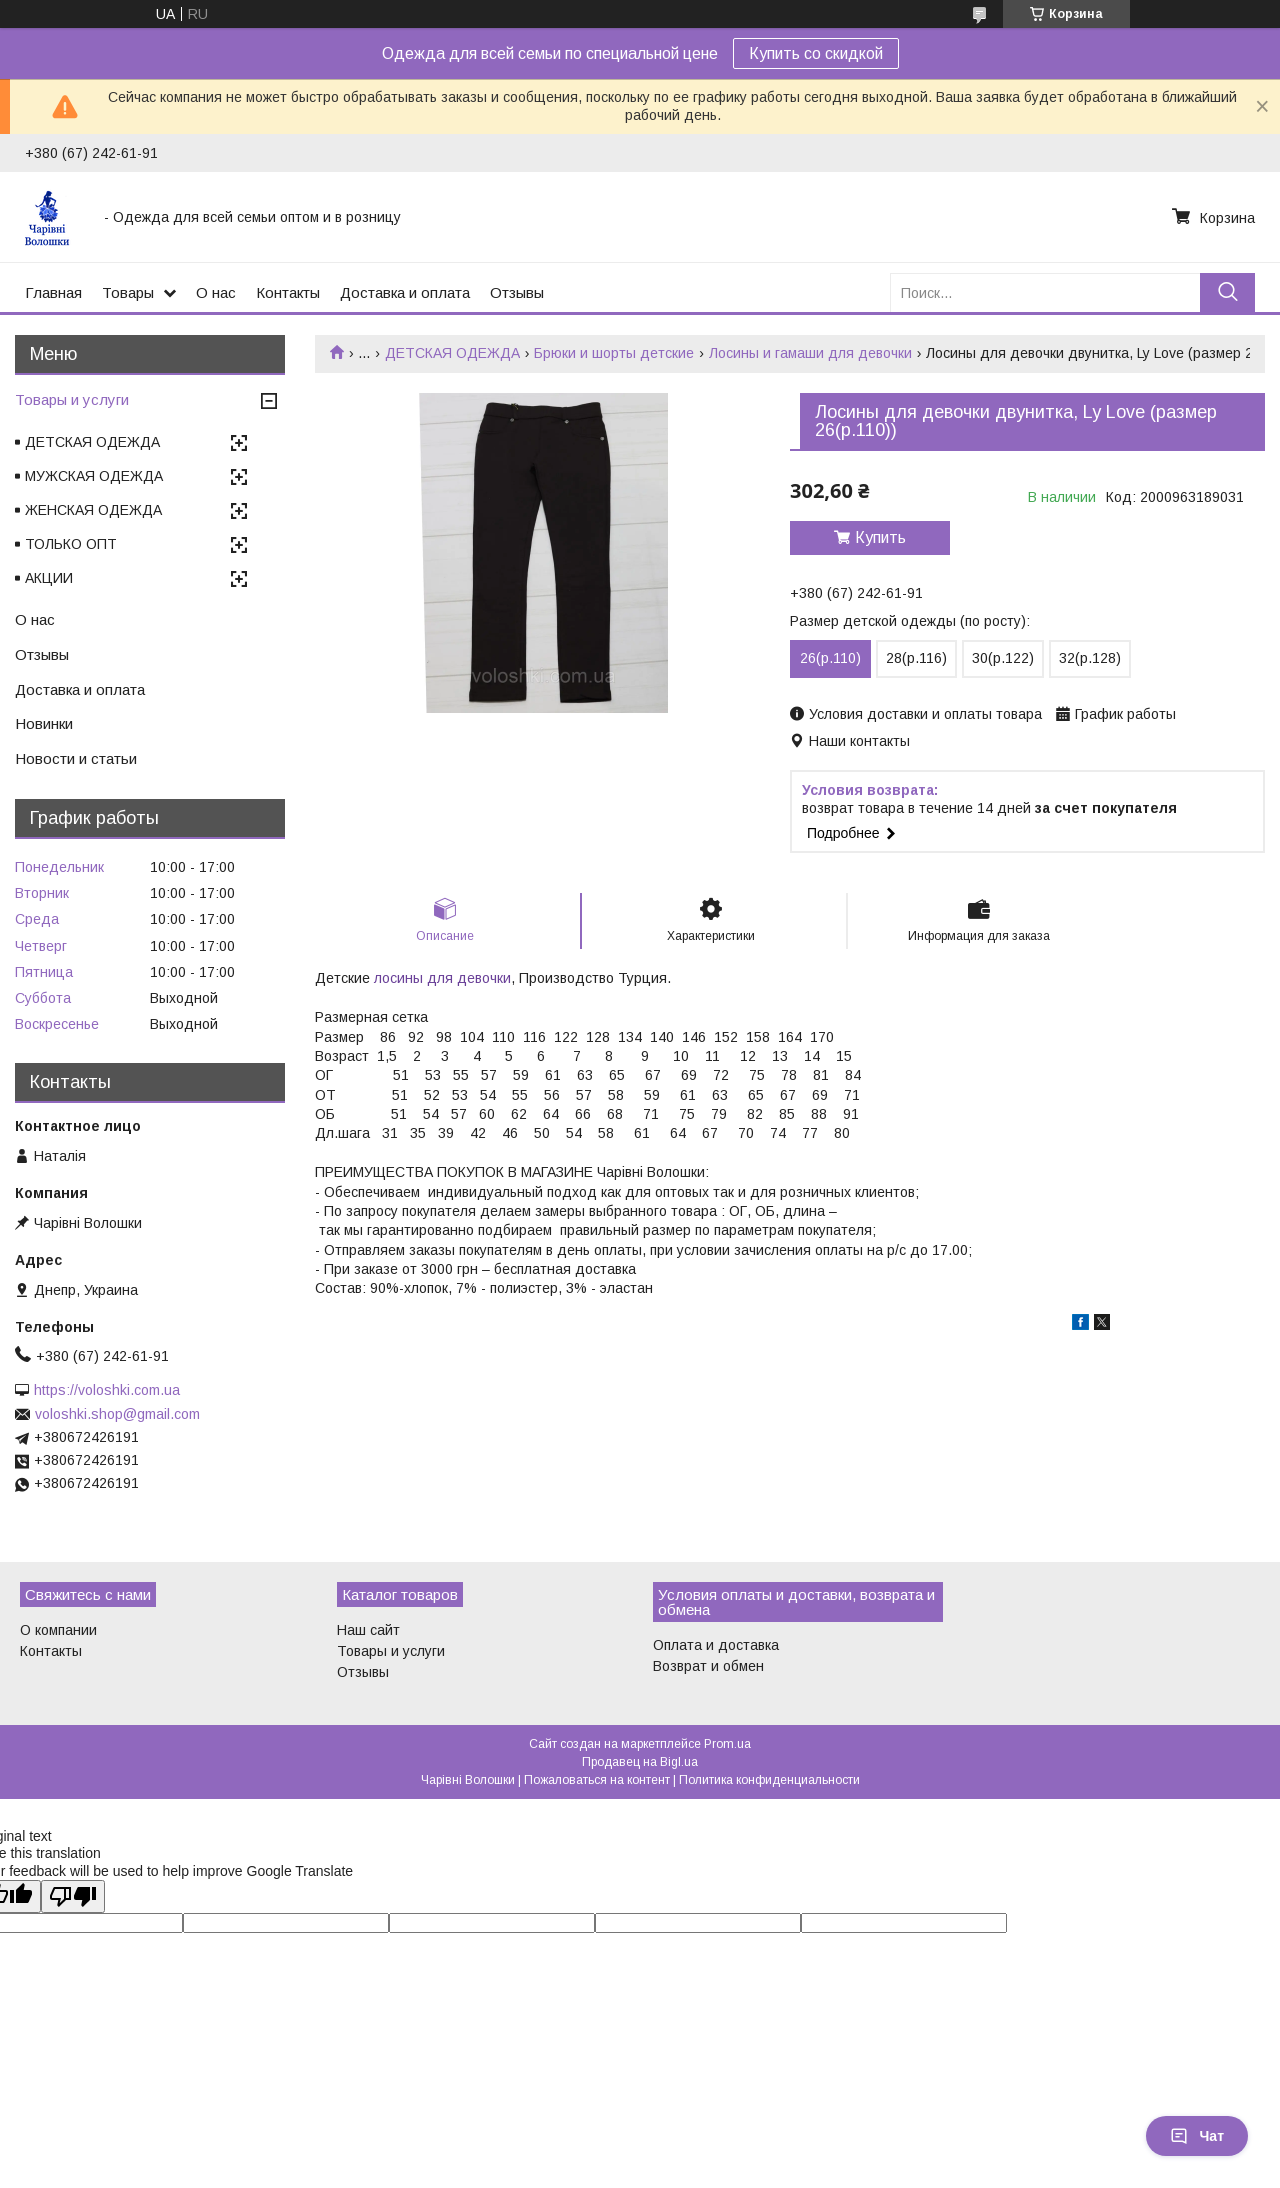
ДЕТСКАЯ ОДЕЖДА (452, 353)
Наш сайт (368, 1630)
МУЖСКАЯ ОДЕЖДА (94, 476)
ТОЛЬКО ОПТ (71, 544)
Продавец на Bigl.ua (640, 1762)
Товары (128, 292)
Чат (1197, 2136)
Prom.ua (727, 1744)
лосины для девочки (442, 978)
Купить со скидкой (816, 53)
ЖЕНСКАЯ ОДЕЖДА (93, 510)
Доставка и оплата (405, 292)
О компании (58, 1630)
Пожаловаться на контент (597, 1780)
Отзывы (517, 292)
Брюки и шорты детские (614, 353)
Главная (53, 292)
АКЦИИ (49, 578)
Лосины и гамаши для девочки (810, 353)
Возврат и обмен (708, 1666)
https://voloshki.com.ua (107, 1390)
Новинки (44, 723)
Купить (880, 537)
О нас (216, 292)
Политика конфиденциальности (769, 1780)
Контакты (288, 292)
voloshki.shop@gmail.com (117, 1414)
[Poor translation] (73, 1896)
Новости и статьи (76, 758)
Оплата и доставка (716, 1645)
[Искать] (1227, 292)
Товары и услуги (72, 399)
